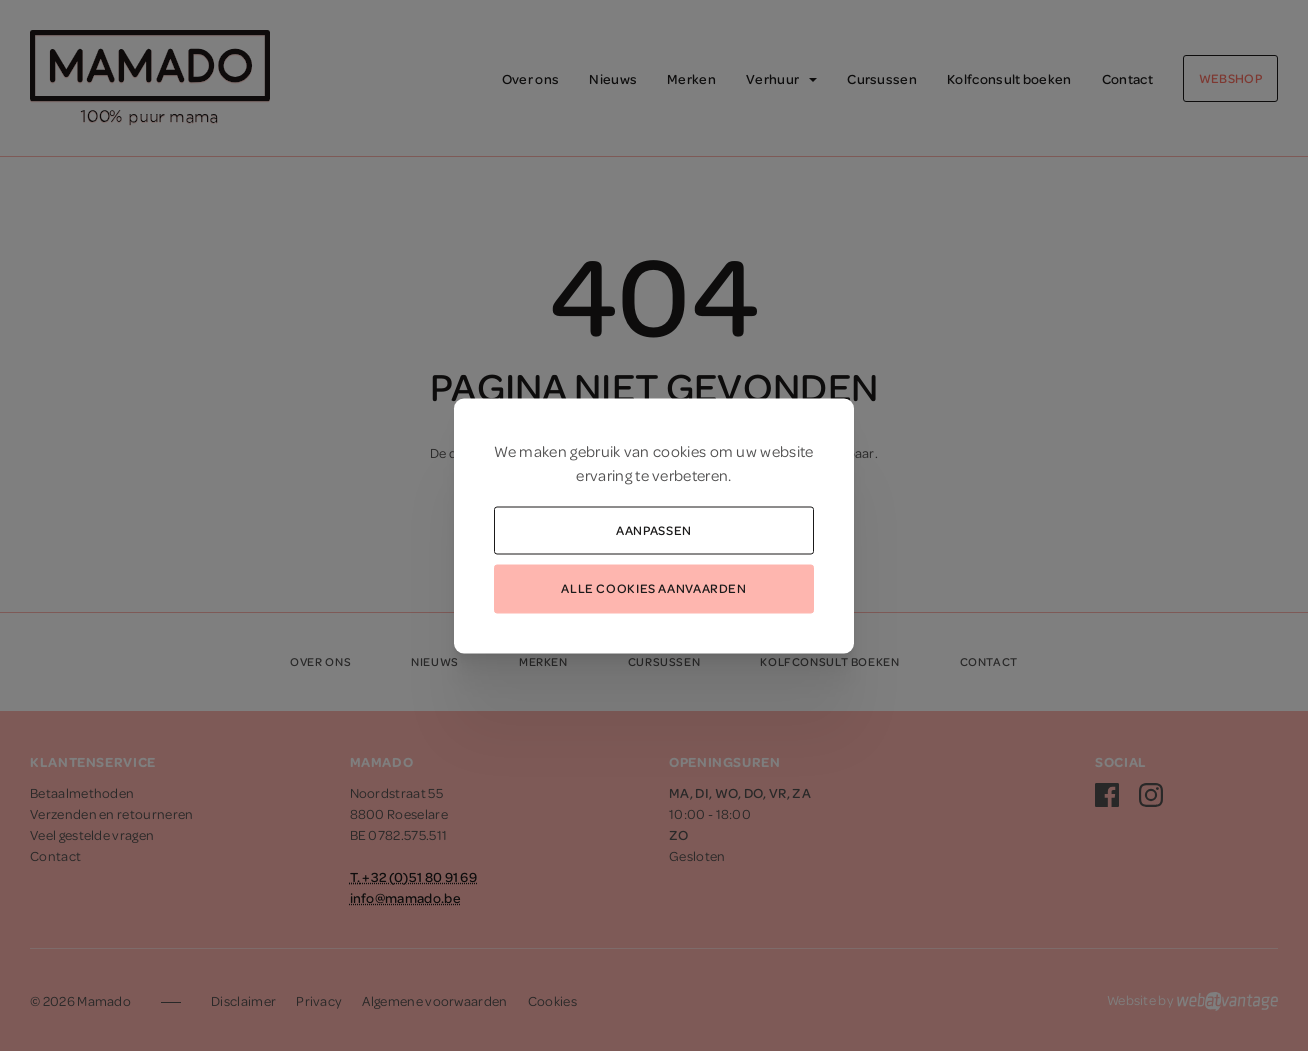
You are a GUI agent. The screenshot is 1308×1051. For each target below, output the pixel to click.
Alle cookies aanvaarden (653, 588)
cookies (679, 450)
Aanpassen (654, 529)
